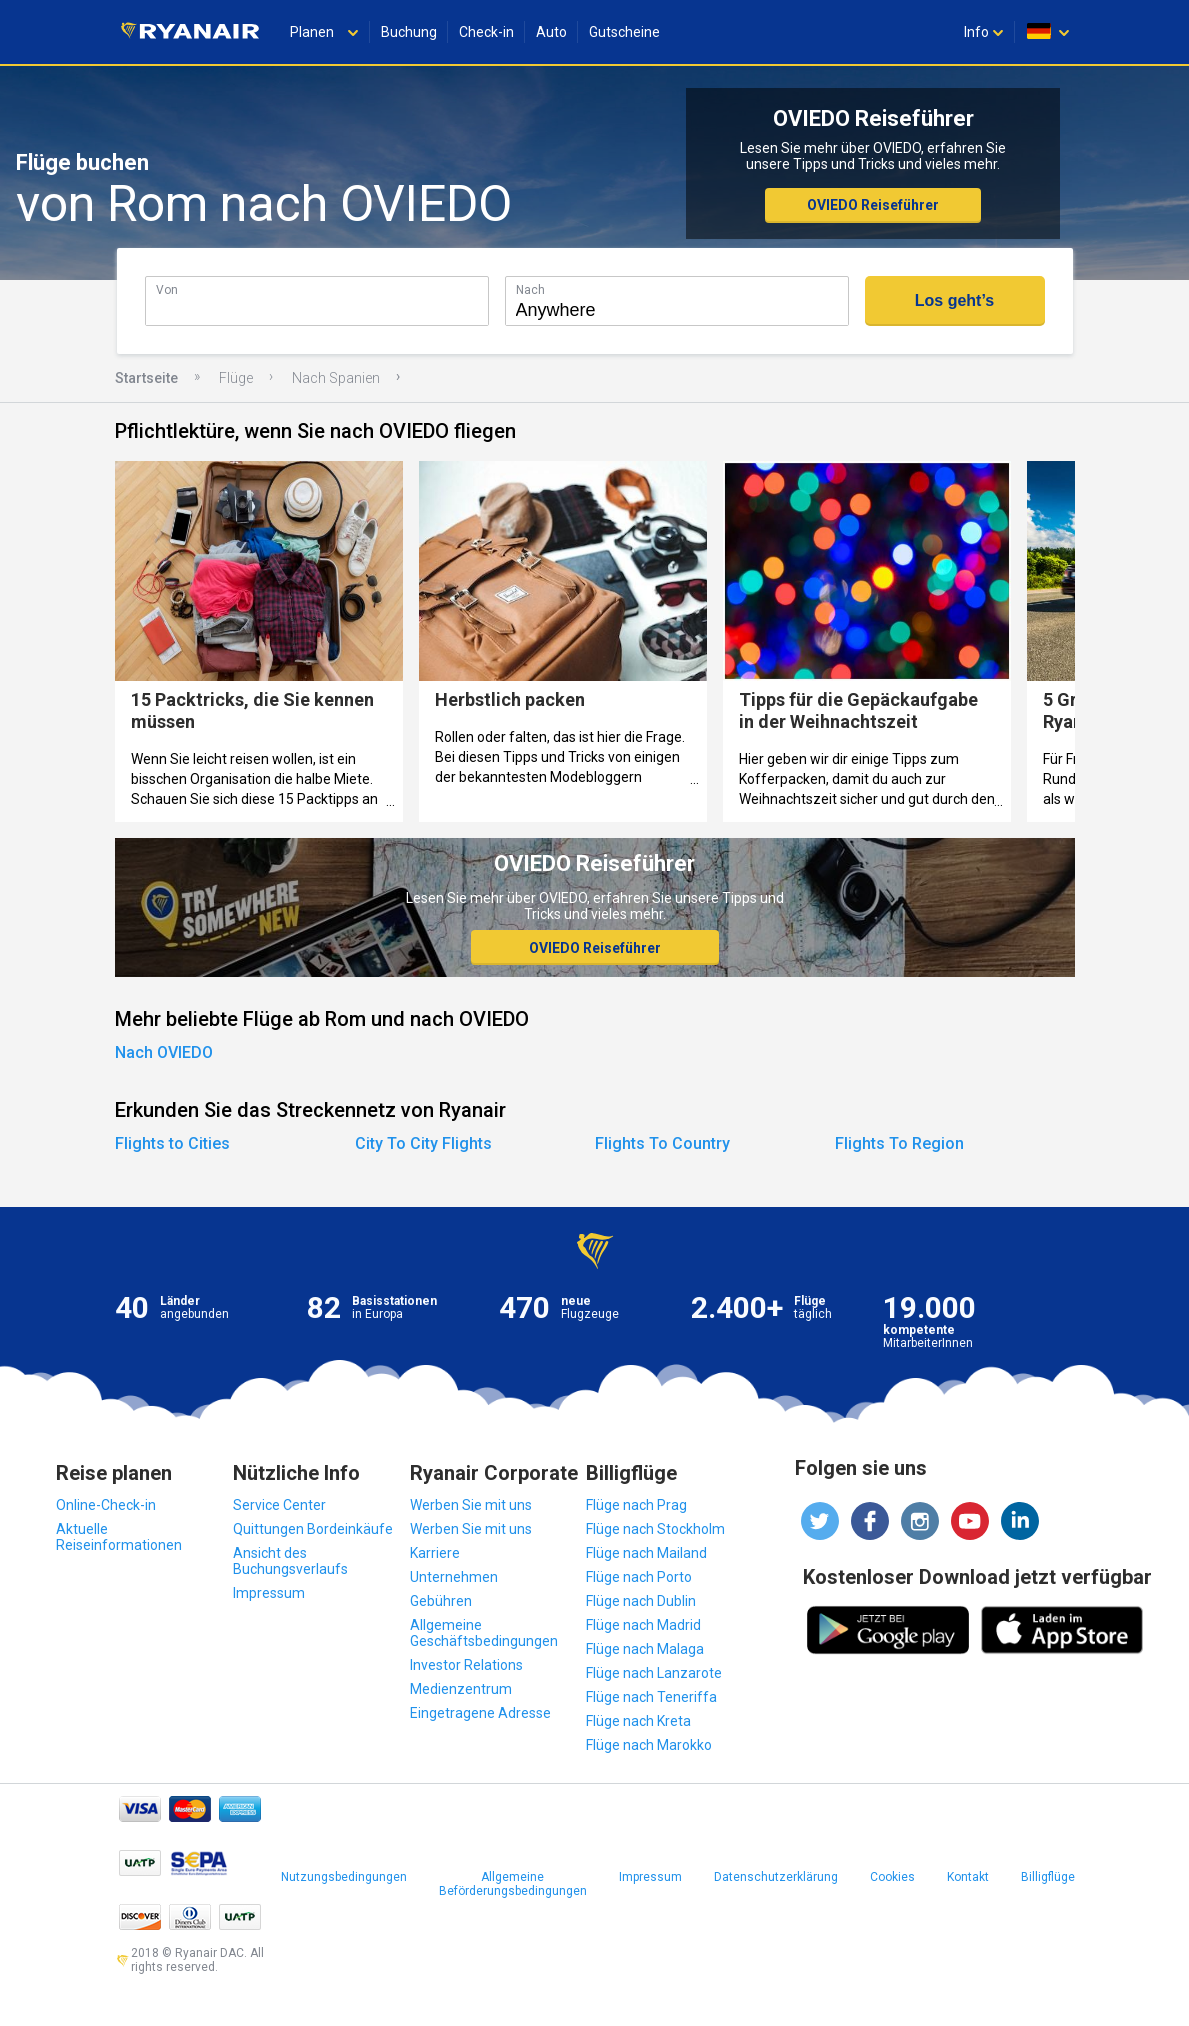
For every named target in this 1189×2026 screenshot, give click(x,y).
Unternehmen (454, 1577)
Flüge (236, 378)
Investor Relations (466, 1665)
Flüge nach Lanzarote (654, 1673)
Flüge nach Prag (636, 1505)
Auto (551, 32)
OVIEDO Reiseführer (873, 205)
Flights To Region (899, 1143)
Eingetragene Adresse (480, 1713)
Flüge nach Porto (639, 1577)
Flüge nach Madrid (643, 1625)
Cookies (892, 1877)
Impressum (269, 1593)
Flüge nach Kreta (638, 1721)
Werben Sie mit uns (471, 1505)
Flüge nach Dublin (641, 1601)
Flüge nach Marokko (649, 1745)
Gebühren (441, 1601)
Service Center (279, 1505)
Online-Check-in (106, 1505)
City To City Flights (423, 1143)
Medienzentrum (461, 1689)
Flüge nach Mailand (646, 1553)
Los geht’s (954, 300)
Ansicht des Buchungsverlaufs (290, 1561)
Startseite (146, 378)
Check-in (486, 32)
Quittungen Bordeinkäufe (313, 1529)
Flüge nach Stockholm (655, 1529)
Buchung (409, 32)
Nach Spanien (336, 378)
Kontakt (968, 1877)
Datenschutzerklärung (776, 1877)
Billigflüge (1048, 1877)
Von (167, 289)
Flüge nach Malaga (645, 1649)
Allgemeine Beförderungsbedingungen (513, 1884)
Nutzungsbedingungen (344, 1877)
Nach (530, 289)
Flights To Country (662, 1143)
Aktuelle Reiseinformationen (119, 1537)
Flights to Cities (172, 1143)
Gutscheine (624, 32)
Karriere (435, 1553)
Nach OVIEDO (164, 1052)
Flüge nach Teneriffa (651, 1697)
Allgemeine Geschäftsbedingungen (484, 1633)
